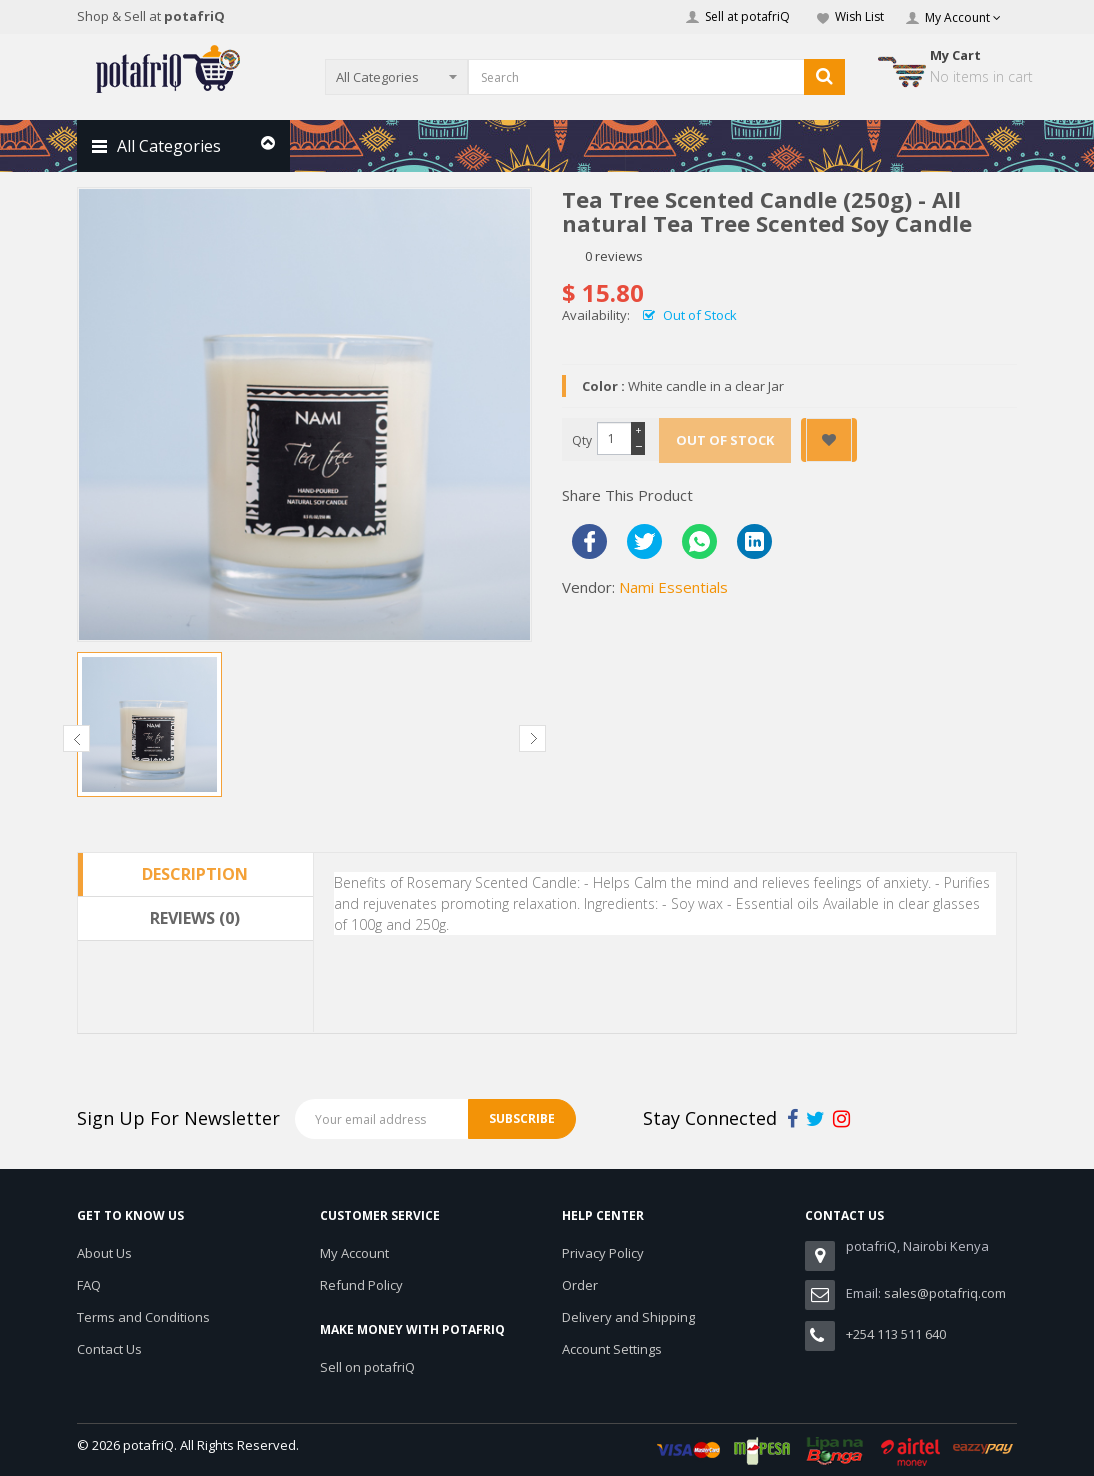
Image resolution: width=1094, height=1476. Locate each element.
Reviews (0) (195, 918)
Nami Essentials (673, 587)
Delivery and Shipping (628, 1317)
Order (580, 1285)
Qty (582, 440)
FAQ (89, 1285)
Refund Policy (361, 1285)
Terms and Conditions (143, 1317)
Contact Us (109, 1349)
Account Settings (612, 1349)
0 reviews (614, 256)
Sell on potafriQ (367, 1367)
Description (195, 874)
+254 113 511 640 (896, 1334)
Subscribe (522, 1118)
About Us (104, 1253)
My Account (354, 1253)
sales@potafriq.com (945, 1293)
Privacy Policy (603, 1253)
